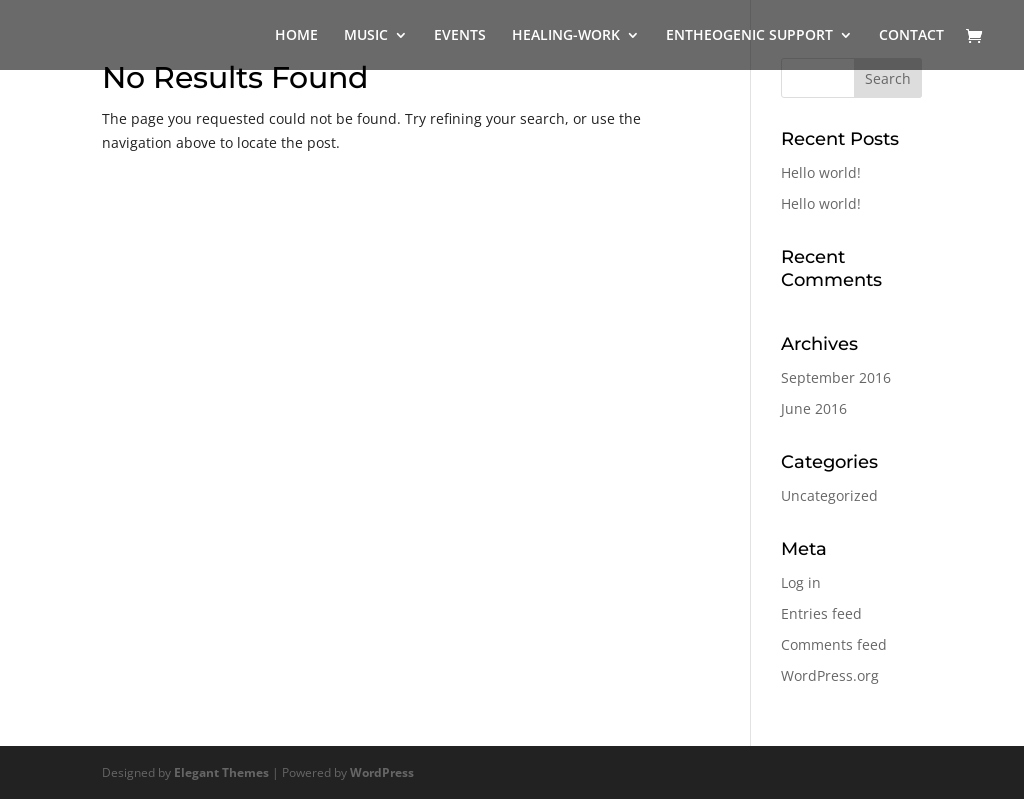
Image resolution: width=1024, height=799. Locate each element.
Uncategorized (829, 495)
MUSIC (366, 36)
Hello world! (821, 172)
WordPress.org (830, 675)
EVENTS (460, 36)
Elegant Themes (221, 772)
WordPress (382, 772)
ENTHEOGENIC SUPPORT (749, 36)
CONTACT (911, 36)
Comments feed (834, 644)
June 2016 (814, 408)
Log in (801, 582)
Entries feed (821, 613)
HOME (296, 36)
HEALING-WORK (566, 36)
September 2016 (836, 377)
